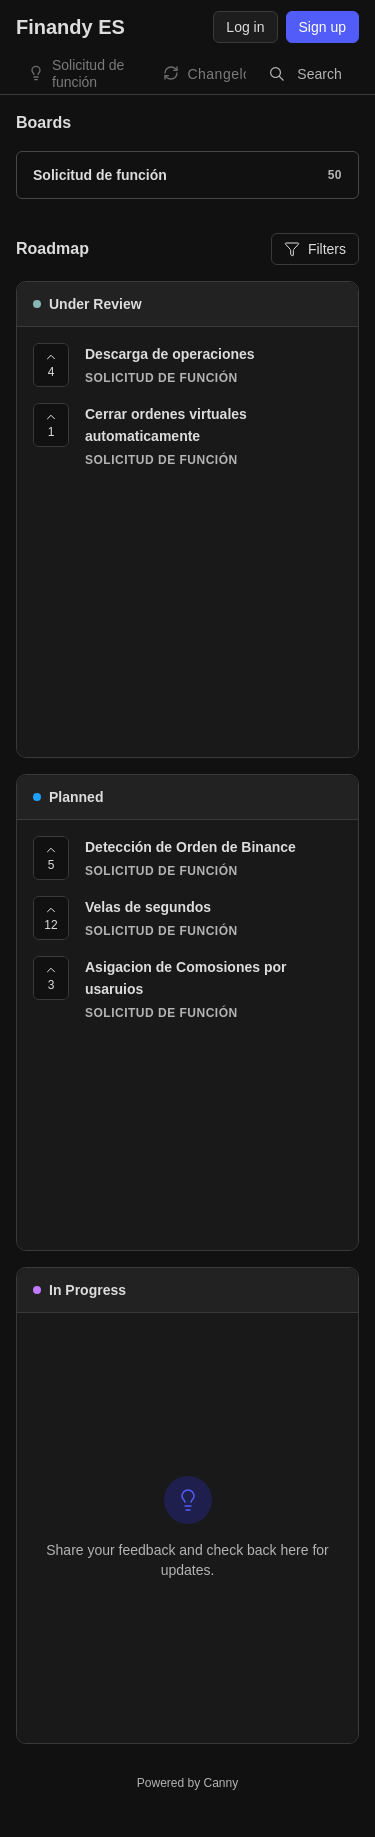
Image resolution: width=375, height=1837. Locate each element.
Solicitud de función (88, 73)
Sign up (322, 27)
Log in (245, 27)
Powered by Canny (187, 1783)
